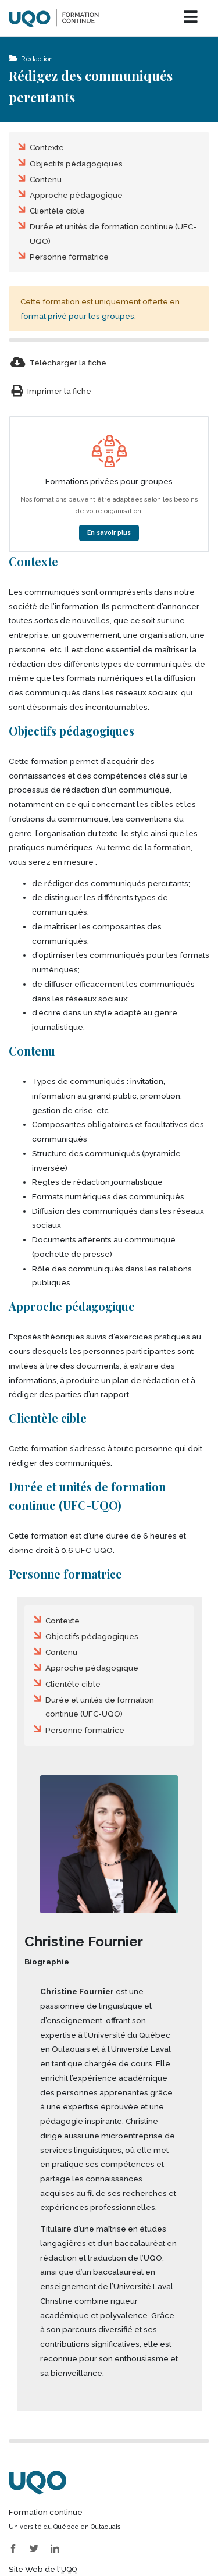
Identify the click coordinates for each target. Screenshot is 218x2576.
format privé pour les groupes (77, 316)
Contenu (46, 179)
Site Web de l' (43, 2569)
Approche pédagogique (76, 195)
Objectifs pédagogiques (76, 163)
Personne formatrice (69, 256)
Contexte (47, 147)
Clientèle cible (57, 210)
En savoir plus (109, 532)
